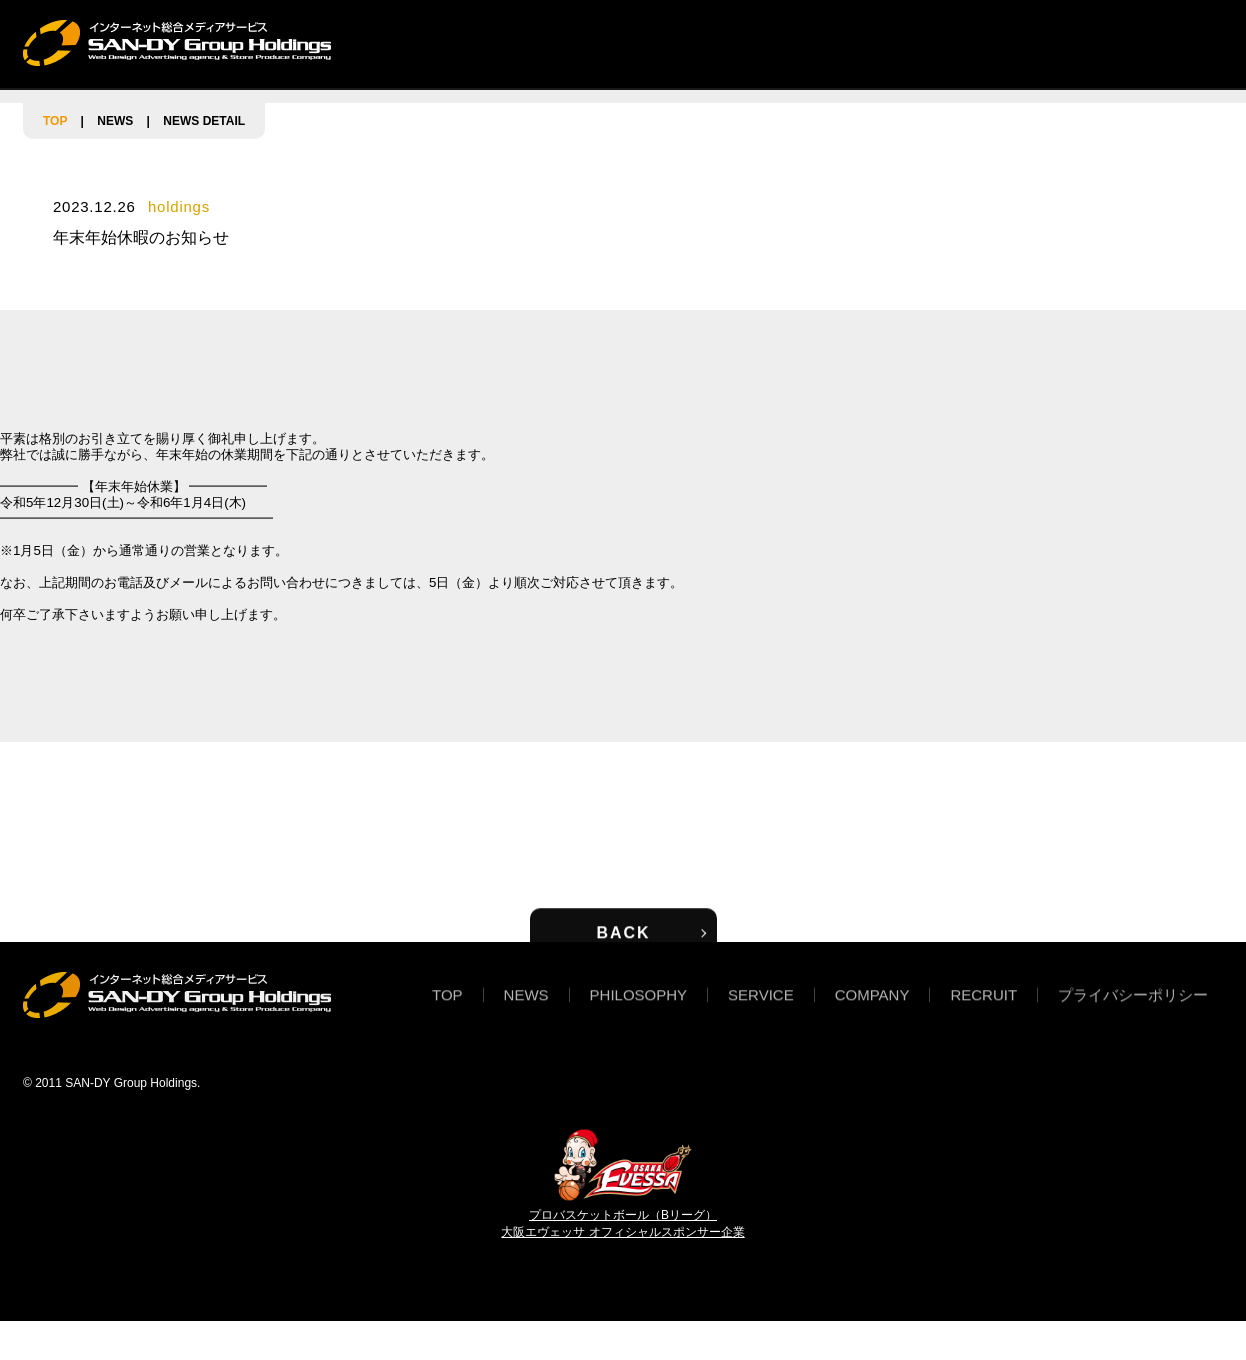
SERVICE (741, 42)
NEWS (499, 42)
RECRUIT (971, 42)
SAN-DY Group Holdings (131, 1083)
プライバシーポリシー (1133, 1008)
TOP (417, 42)
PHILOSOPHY (615, 42)
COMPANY (856, 42)
